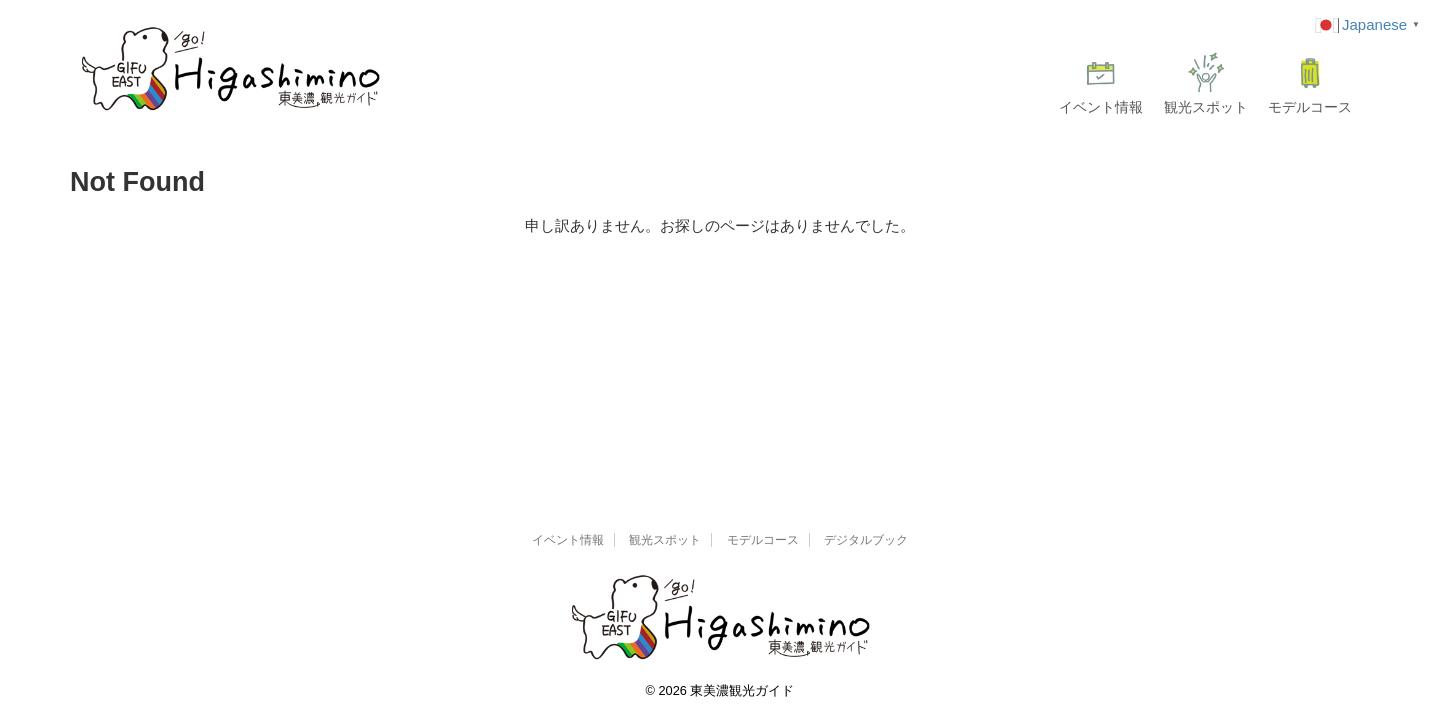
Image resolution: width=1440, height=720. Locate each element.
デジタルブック (866, 540)
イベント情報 (1101, 83)
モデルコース (1310, 83)
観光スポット (1206, 83)
